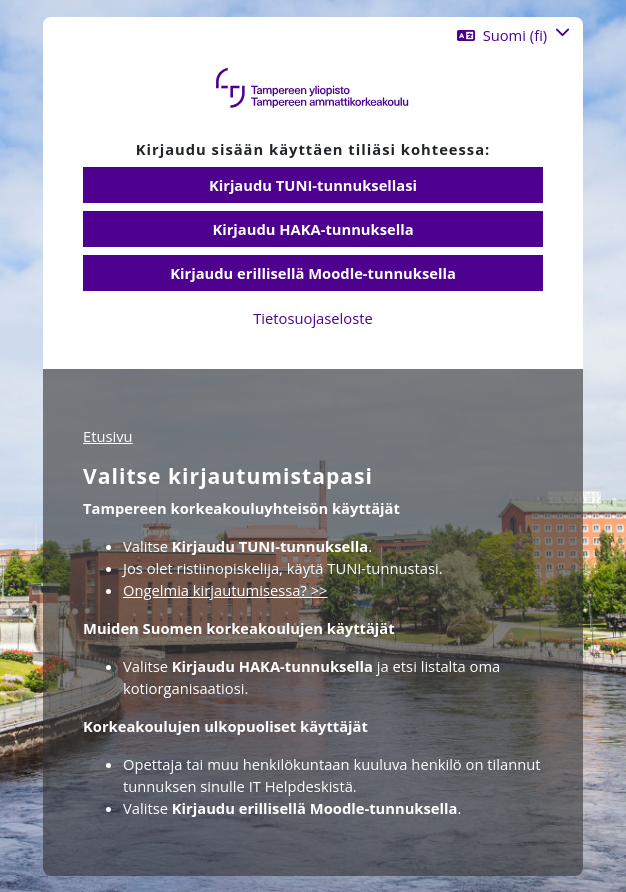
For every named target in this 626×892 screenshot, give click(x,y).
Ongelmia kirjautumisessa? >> (225, 590)
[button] (513, 35)
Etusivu (108, 436)
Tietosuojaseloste (312, 318)
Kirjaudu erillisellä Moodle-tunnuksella (313, 273)
